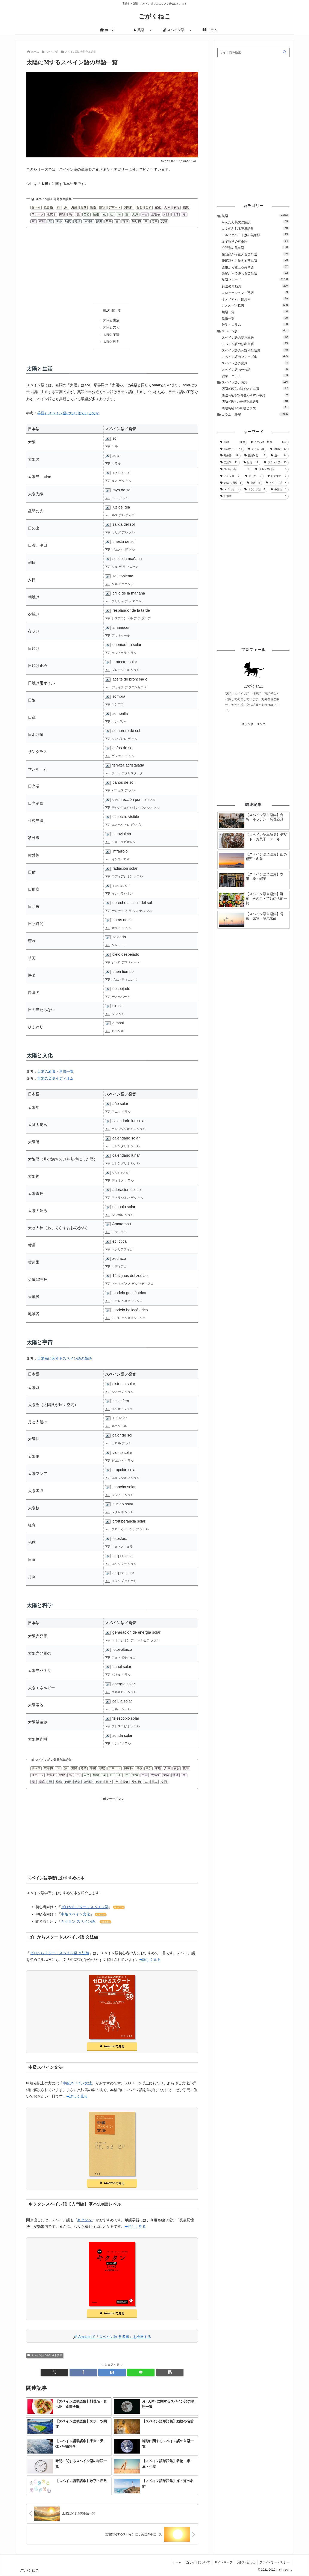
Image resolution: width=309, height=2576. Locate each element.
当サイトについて (198, 2562)
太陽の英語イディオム (55, 1078)
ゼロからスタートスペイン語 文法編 (59, 1953)
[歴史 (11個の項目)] (251, 462)
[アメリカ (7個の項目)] (229, 476)
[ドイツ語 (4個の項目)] (229, 489)
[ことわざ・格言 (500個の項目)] (268, 442)
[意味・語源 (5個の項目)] (230, 483)
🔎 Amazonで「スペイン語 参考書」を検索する (112, 2337)
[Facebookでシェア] (83, 2372)
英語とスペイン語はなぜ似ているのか (68, 413)
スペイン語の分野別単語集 (44, 2355)
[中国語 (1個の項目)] (278, 489)
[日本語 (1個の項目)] (253, 496)
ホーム (177, 2562)
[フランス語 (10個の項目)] (275, 462)
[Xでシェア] (54, 2372)
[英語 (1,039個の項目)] (232, 442)
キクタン (84, 2220)
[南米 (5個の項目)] (253, 483)
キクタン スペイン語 (78, 1922)
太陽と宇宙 (111, 334)
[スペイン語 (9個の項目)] (234, 469)
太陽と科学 (111, 342)
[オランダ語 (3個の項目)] (254, 489)
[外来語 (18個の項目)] (229, 456)
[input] (253, 52)
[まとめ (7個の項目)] (253, 476)
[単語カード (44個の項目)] (231, 449)
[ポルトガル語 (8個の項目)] (270, 469)
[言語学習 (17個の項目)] (254, 456)
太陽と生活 (111, 320)
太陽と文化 (111, 327)
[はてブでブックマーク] (112, 2372)
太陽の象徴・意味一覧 (55, 1072)
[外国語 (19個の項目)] (278, 449)
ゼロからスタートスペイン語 (84, 1907)
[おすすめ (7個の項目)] (277, 476)
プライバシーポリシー (275, 2562)
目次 (106, 310)
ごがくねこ (253, 686)
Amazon (119, 1907)
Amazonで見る (114, 2046)
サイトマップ (224, 2562)
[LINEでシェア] (140, 2372)
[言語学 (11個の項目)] (228, 462)
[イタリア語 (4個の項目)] (276, 483)
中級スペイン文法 (75, 1914)
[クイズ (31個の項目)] (256, 449)
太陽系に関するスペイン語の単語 (64, 1359)
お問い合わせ (246, 2562)
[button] (169, 2372)
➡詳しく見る (150, 1960)
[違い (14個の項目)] (278, 456)
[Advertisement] (112, 265)
